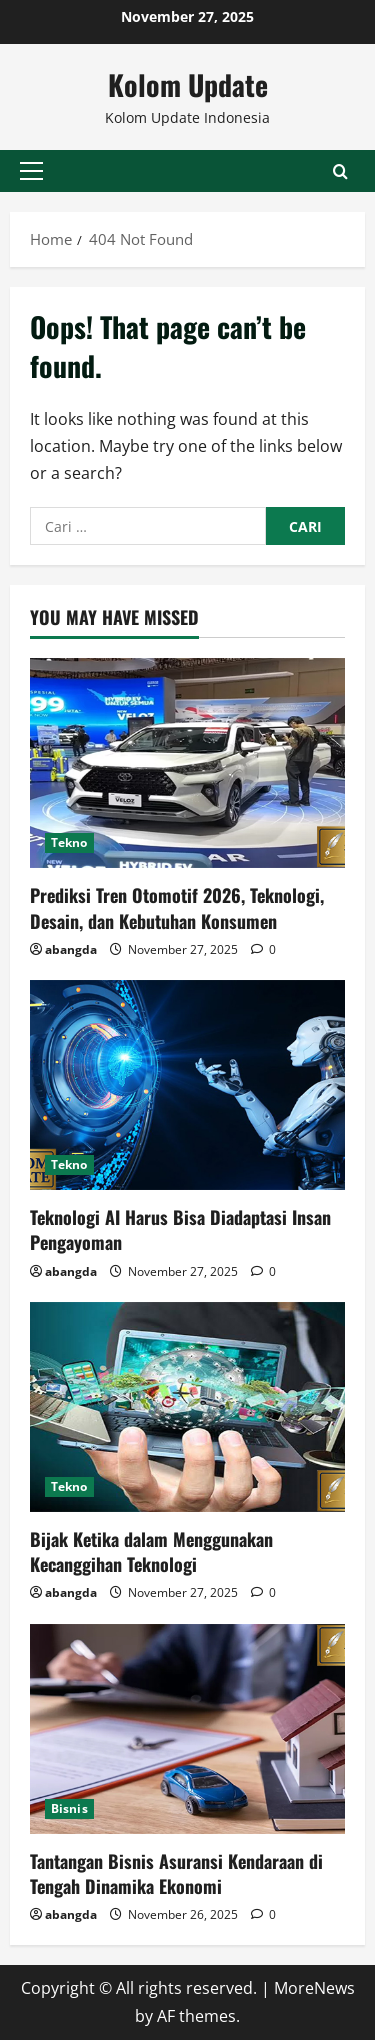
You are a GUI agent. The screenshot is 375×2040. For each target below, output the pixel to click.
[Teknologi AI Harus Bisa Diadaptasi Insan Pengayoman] (187, 1085)
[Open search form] (340, 170)
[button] (31, 171)
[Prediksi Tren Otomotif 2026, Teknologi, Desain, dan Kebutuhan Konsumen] (187, 763)
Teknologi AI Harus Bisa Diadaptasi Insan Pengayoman (180, 1229)
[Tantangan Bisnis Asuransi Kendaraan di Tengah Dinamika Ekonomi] (187, 1729)
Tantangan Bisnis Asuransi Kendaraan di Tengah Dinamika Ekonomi (176, 1873)
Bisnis (69, 1808)
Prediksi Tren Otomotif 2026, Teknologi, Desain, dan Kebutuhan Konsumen (177, 907)
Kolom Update (188, 84)
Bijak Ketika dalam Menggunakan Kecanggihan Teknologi (151, 1551)
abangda (71, 949)
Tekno (69, 842)
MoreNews (314, 1988)
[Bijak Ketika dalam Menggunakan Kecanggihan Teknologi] (187, 1407)
